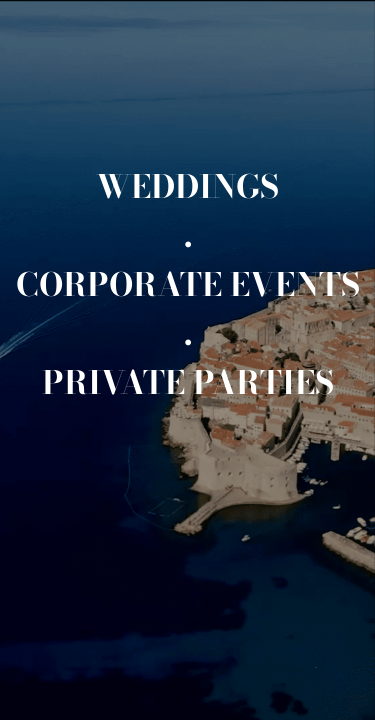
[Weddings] (187, 186)
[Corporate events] (188, 284)
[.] (188, 235)
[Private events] (188, 382)
